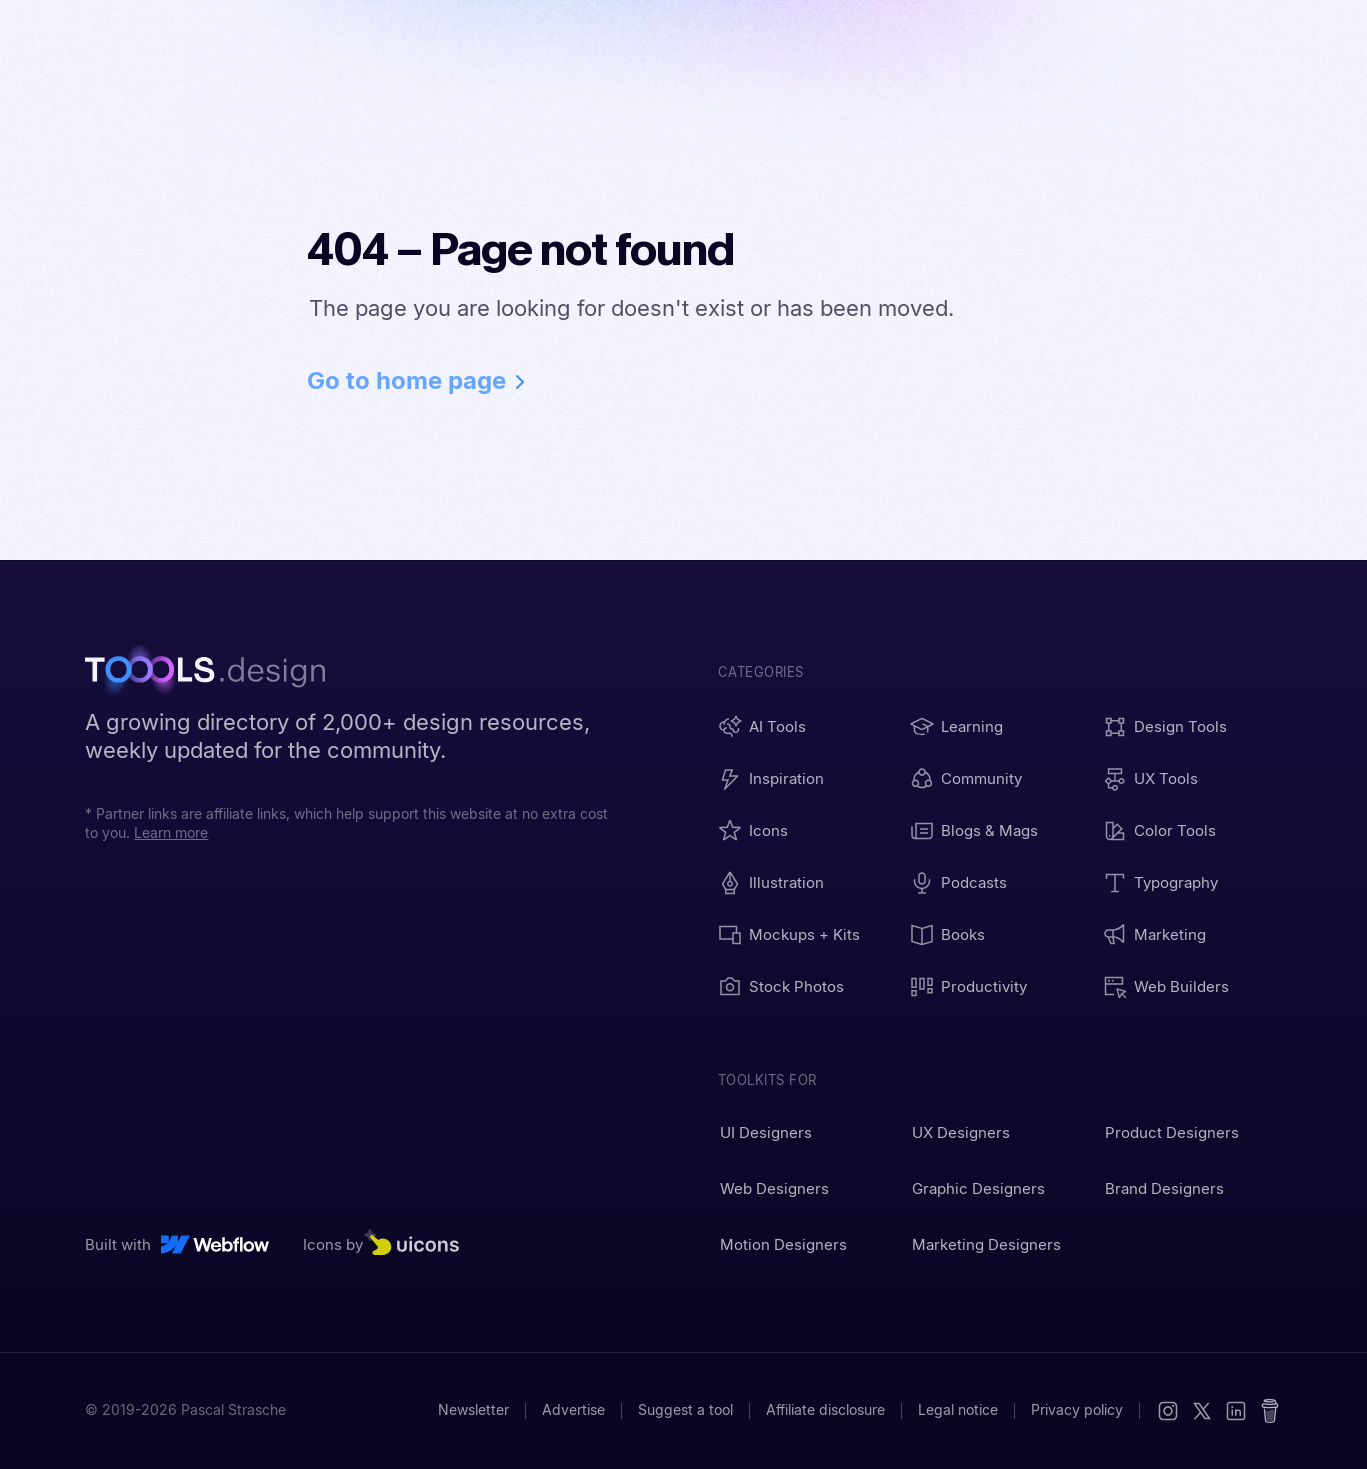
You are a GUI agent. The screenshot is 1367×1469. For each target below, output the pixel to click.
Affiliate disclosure (825, 1410)
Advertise (573, 1410)
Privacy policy (1077, 1410)
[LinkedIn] (1236, 1411)
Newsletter (473, 1410)
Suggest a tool (685, 1410)
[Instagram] (1168, 1411)
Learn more (171, 833)
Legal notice (958, 1410)
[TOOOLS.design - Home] (215, 672)
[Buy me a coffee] (1270, 1411)
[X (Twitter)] (1202, 1411)
